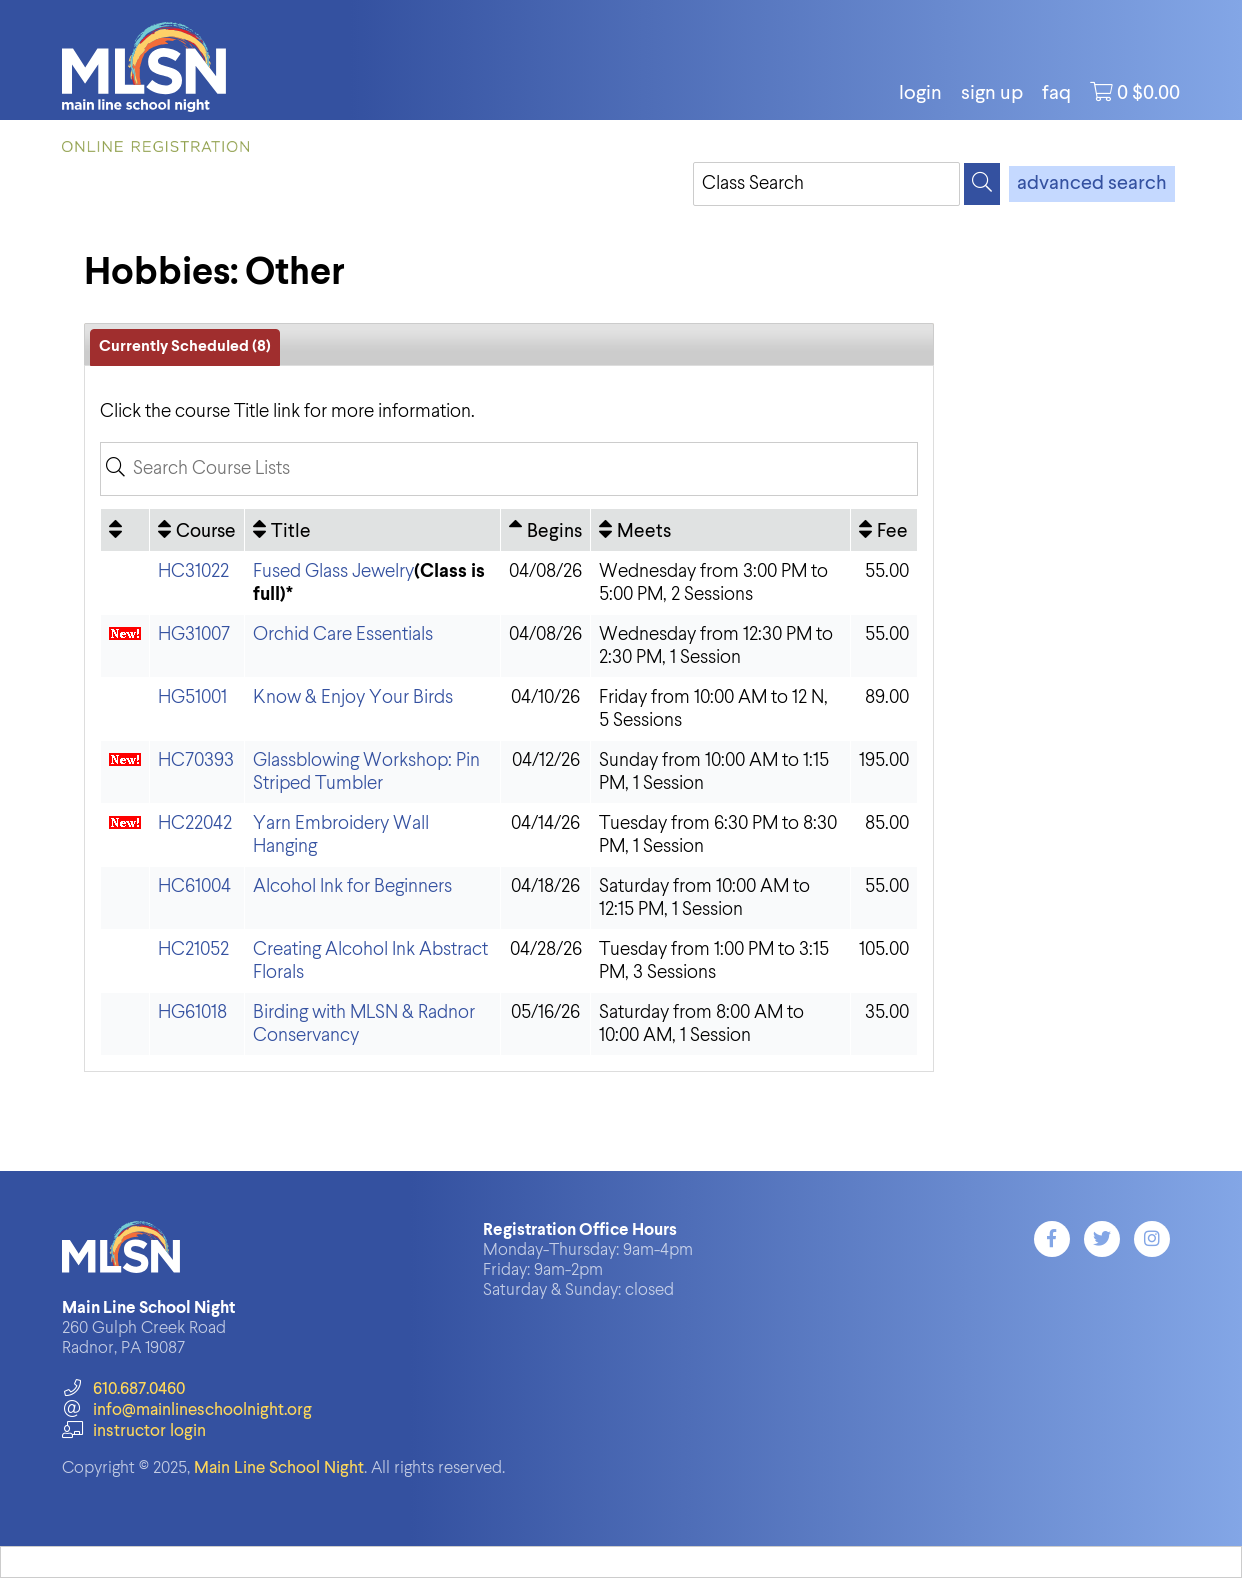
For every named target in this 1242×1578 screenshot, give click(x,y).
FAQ (1056, 94)
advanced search (1092, 184)
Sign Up (992, 94)
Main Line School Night (279, 1468)
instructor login (134, 1431)
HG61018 (192, 1012)
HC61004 (194, 886)
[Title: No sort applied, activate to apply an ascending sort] (372, 530)
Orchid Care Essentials (343, 634)
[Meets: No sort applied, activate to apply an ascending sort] (720, 530)
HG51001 (192, 697)
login (920, 94)
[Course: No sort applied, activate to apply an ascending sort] (197, 530)
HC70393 (196, 760)
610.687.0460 (123, 1389)
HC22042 (195, 823)
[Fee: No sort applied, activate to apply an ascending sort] (884, 530)
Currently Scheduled (185, 347)
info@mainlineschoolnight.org (187, 1410)
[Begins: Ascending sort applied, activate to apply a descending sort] (545, 530)
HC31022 (193, 571)
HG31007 (194, 634)
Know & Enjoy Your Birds (353, 697)
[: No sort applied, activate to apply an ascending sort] (125, 530)
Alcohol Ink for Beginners (352, 886)
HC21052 (193, 949)
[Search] (982, 184)
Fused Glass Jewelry (333, 571)
